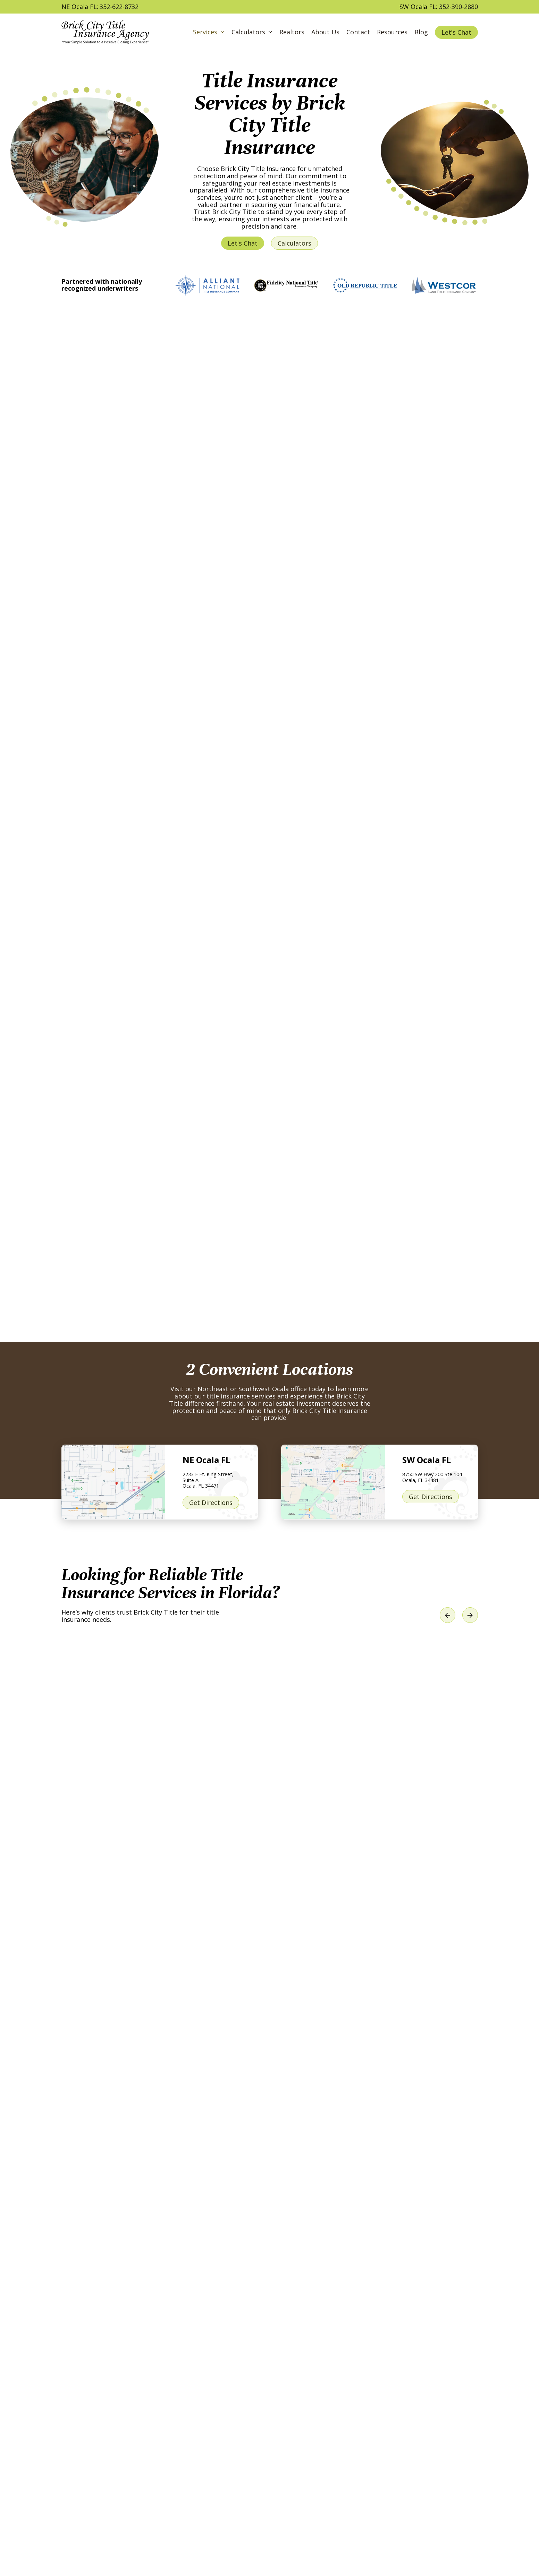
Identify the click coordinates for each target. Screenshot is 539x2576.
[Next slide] (470, 1615)
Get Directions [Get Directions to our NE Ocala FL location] (211, 1502)
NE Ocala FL (206, 1459)
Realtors (291, 32)
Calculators (248, 32)
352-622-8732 (119, 6)
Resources (392, 32)
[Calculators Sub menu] (270, 32)
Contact (358, 32)
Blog (421, 32)
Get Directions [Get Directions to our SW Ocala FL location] (430, 1496)
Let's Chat (456, 32)
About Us (325, 32)
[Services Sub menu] (222, 32)
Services (205, 32)
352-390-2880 (458, 6)
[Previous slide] (447, 1615)
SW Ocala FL (426, 1459)
